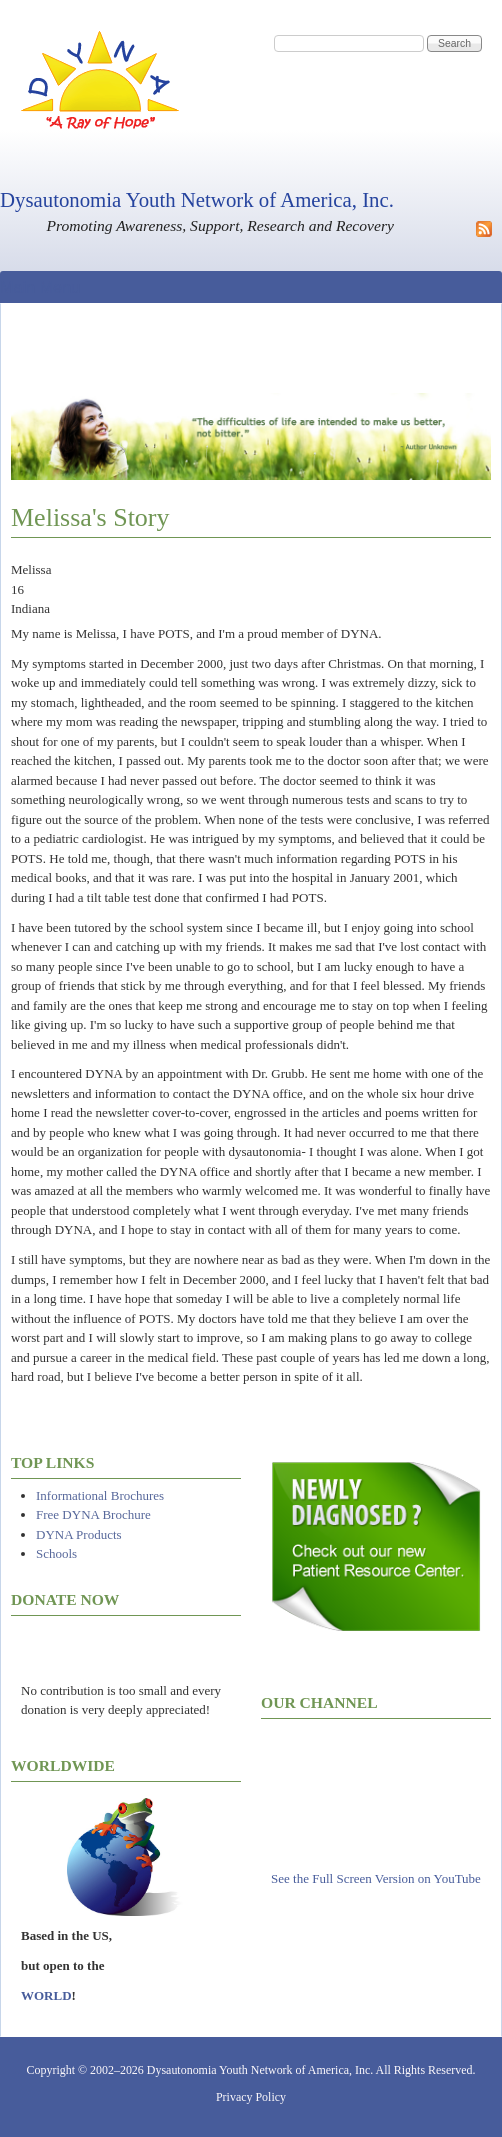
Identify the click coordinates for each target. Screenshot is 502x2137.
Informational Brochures (100, 1495)
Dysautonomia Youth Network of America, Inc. (197, 200)
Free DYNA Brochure (93, 1514)
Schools (56, 1553)
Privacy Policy (251, 2097)
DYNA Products (79, 1534)
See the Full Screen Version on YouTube (376, 1878)
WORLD (46, 1995)
